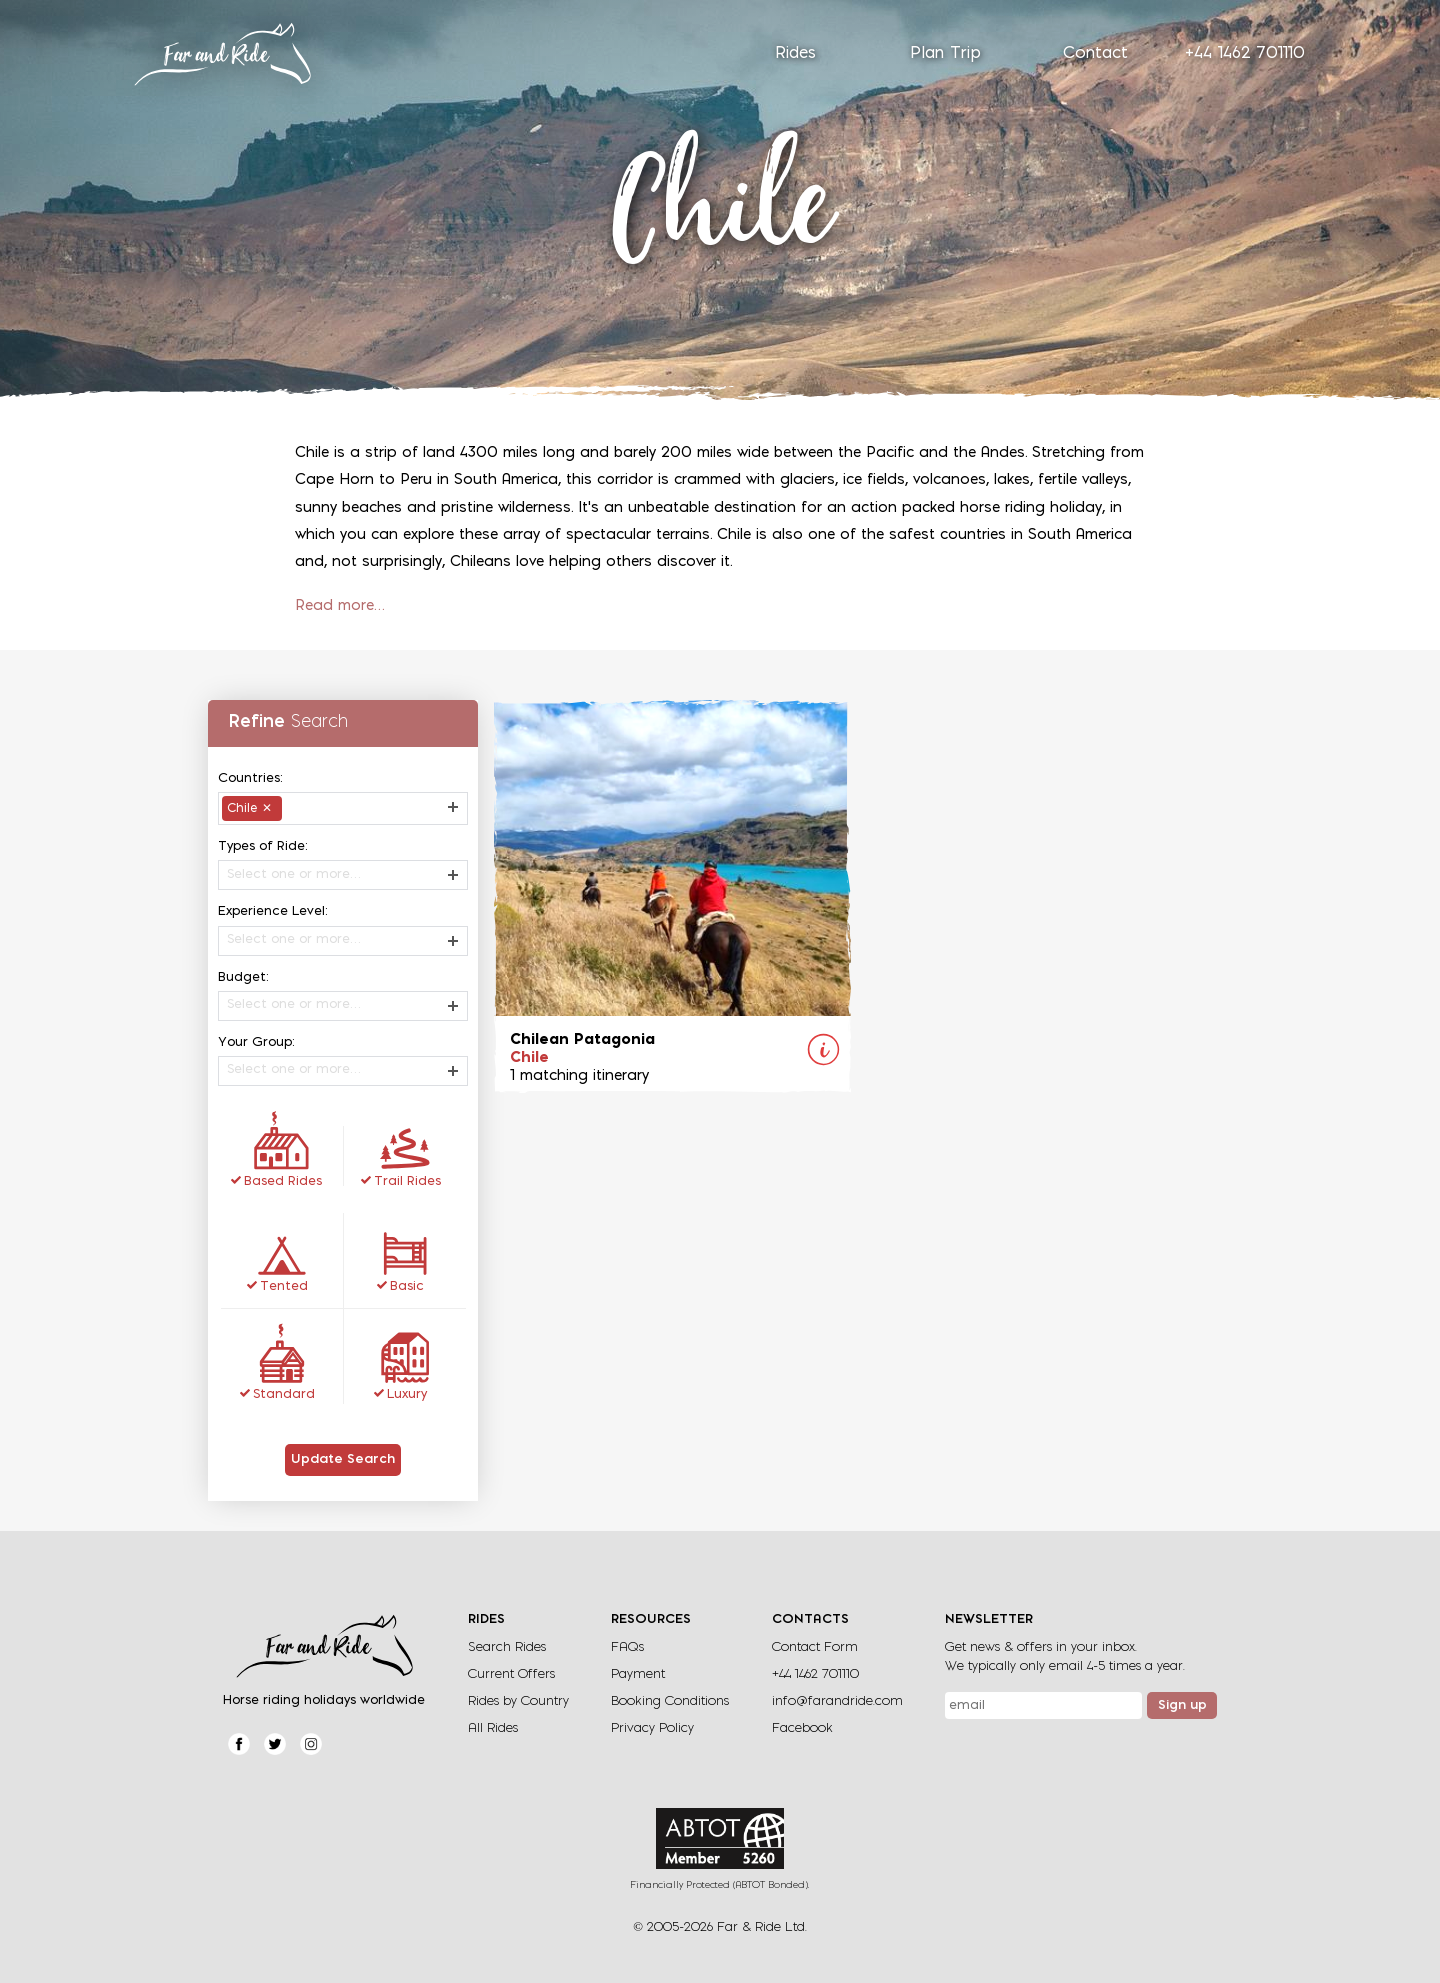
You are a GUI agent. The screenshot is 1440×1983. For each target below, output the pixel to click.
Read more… (340, 606)
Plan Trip (945, 54)
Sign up (1182, 1706)
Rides (795, 54)
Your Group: (256, 1042)
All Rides (493, 1728)
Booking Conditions (670, 1701)
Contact (1095, 54)
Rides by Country (518, 1701)
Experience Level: (273, 911)
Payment (638, 1674)
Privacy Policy (652, 1728)
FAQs (627, 1647)
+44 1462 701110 (1245, 54)
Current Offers (511, 1674)
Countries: (250, 778)
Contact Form (815, 1647)
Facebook (802, 1728)
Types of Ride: (263, 846)
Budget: (243, 977)
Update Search (343, 1460)
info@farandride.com (837, 1701)
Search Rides (507, 1647)
